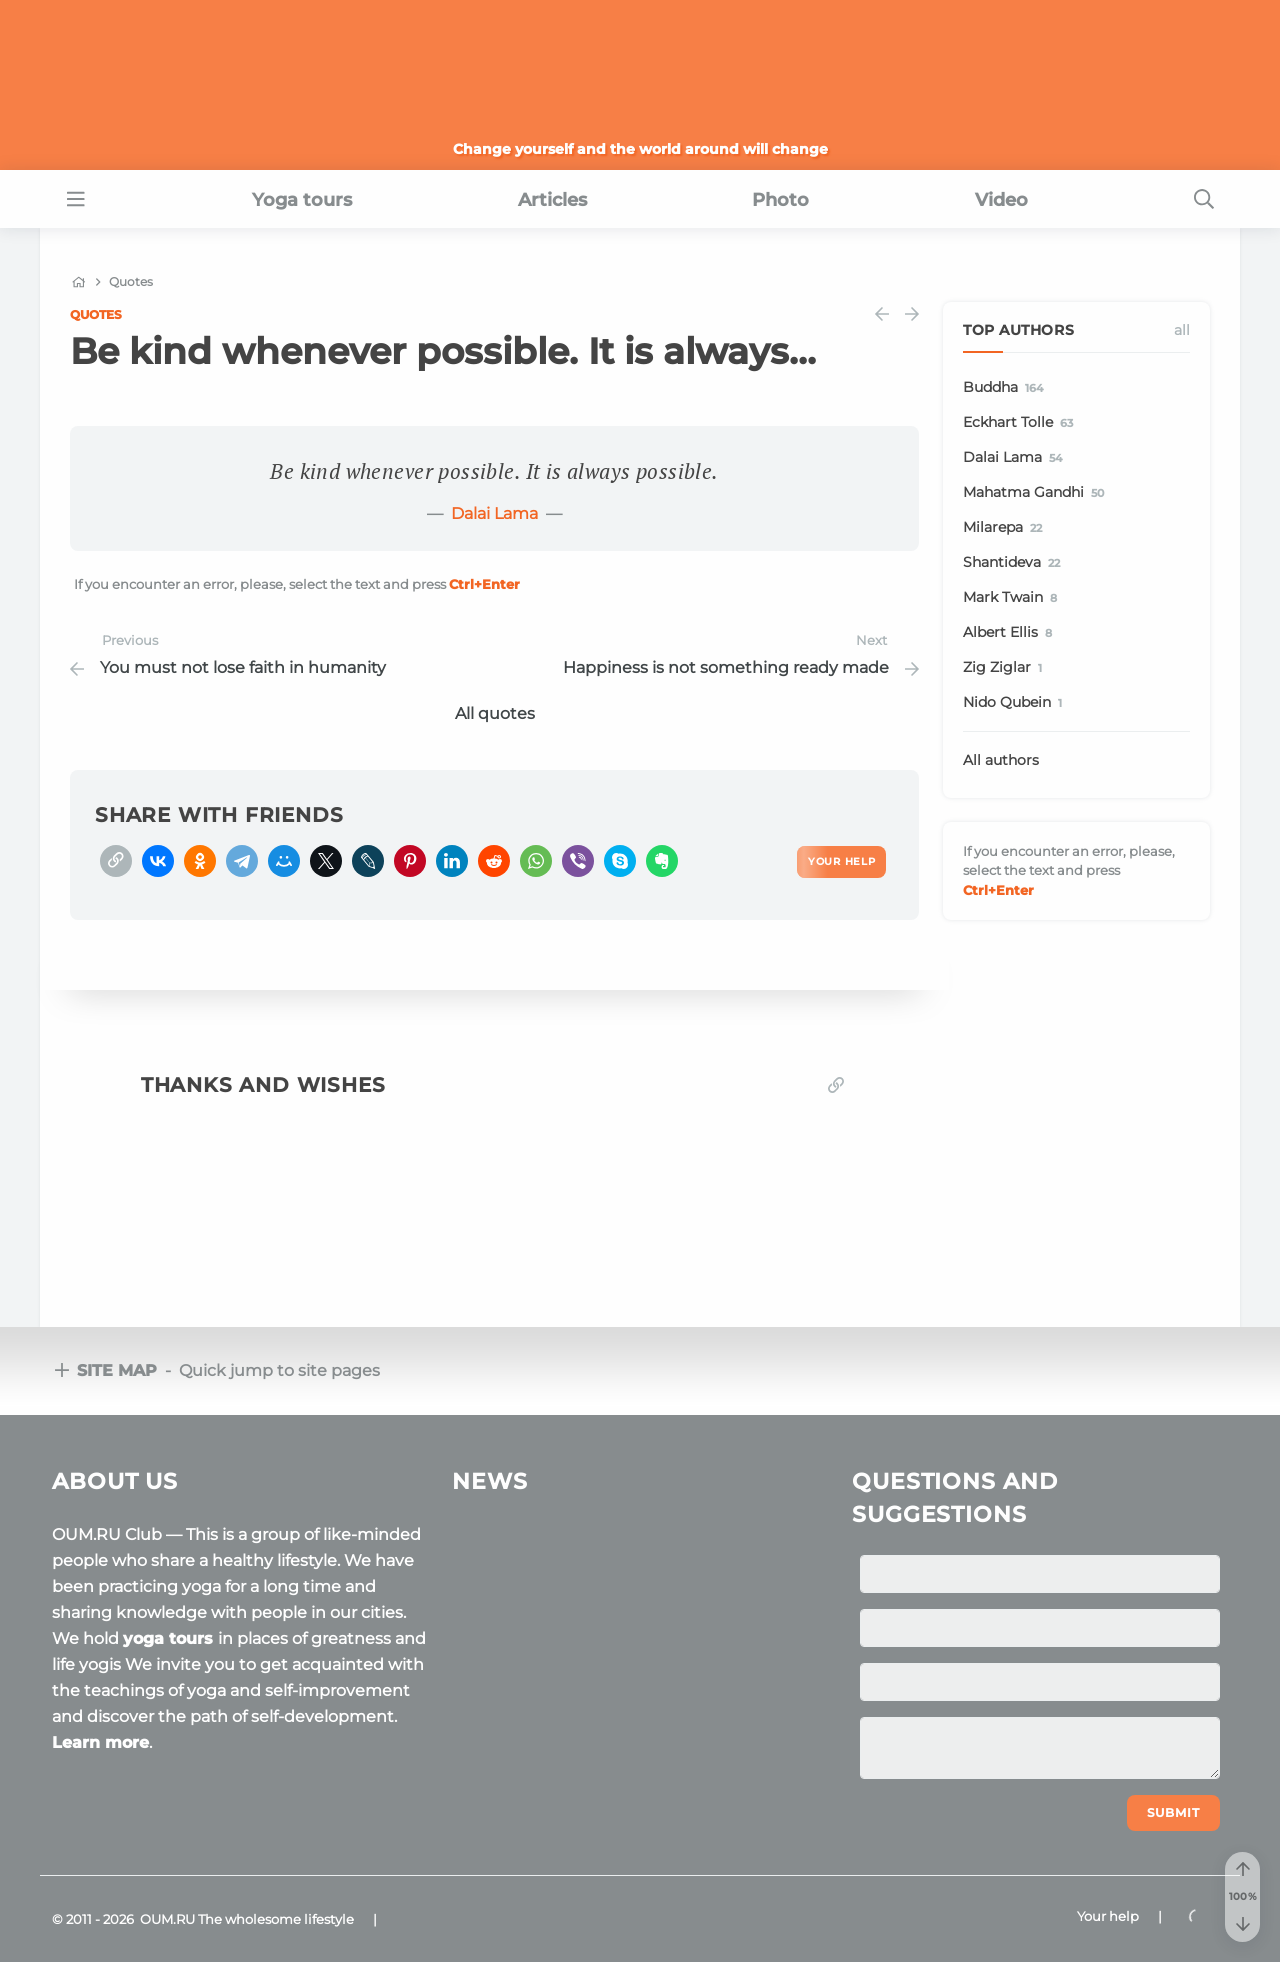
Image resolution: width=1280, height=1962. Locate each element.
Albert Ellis (1011, 633)
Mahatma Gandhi (1037, 493)
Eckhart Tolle (1021, 423)
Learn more (100, 1742)
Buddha (1006, 388)
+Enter (484, 584)
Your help (1108, 1916)
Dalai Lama (494, 513)
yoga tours (170, 1638)
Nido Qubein (1016, 703)
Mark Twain (1013, 598)
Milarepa (1006, 528)
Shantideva (1015, 563)
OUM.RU (167, 1919)
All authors (1001, 760)
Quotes (96, 314)
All (1182, 330)
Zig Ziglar (1006, 668)
